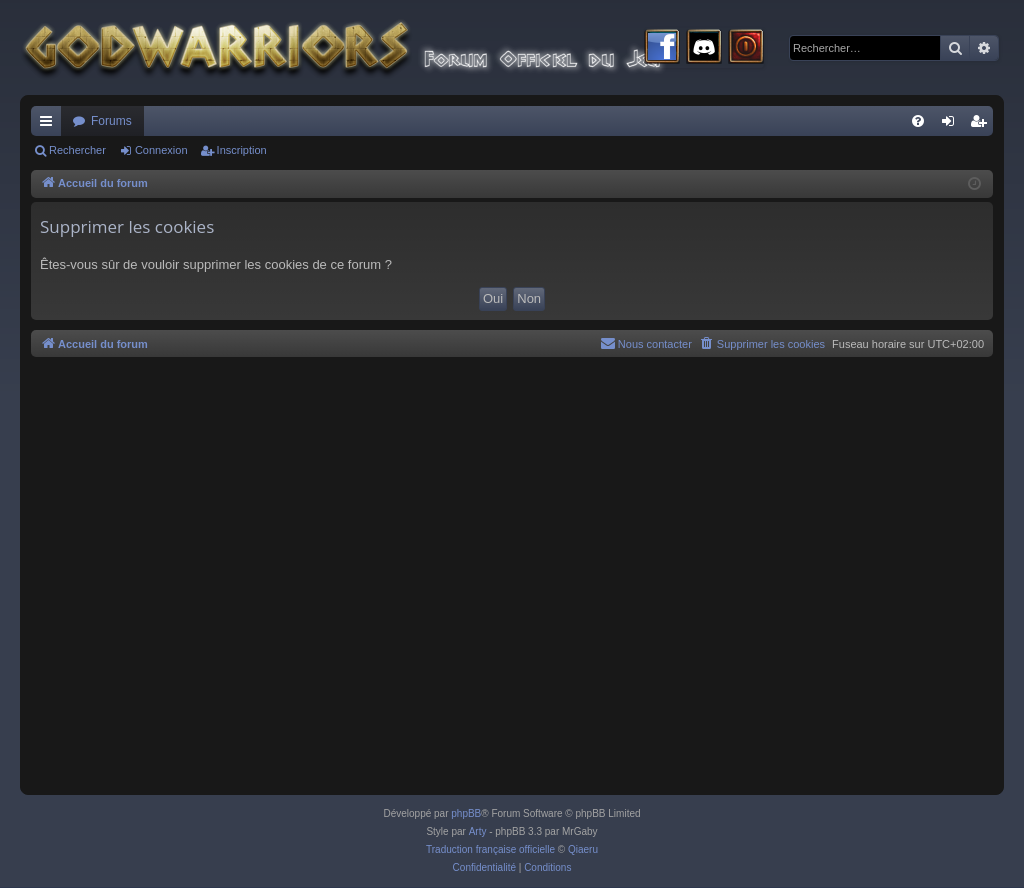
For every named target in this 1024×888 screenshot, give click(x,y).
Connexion (161, 150)
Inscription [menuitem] (982, 125)
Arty (478, 831)
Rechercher (77, 150)
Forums (111, 121)
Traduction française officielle (490, 849)
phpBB (466, 813)
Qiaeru (583, 849)
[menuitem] (918, 121)
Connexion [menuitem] (952, 125)
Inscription (242, 150)
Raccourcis (50, 125)
